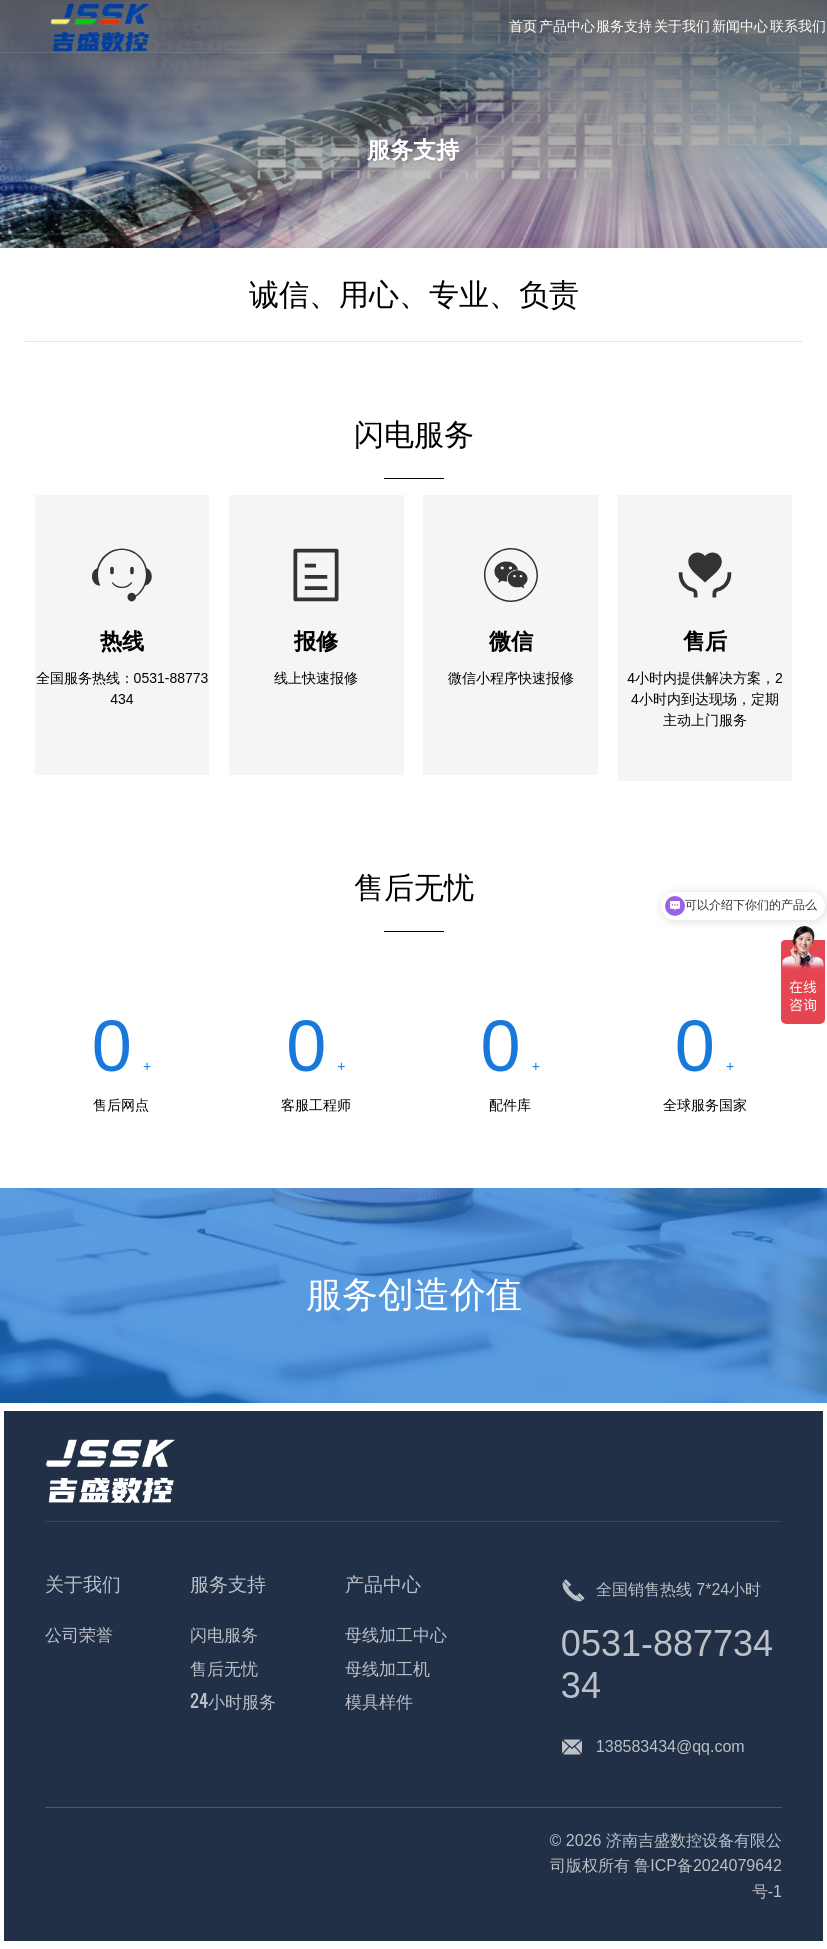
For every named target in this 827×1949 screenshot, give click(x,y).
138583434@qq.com (670, 1746)
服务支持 (413, 147)
